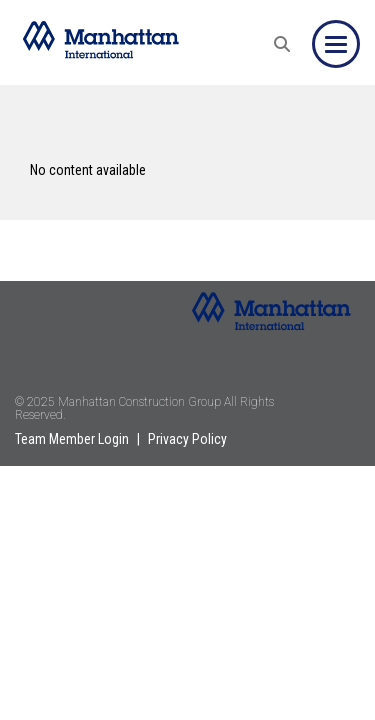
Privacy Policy (187, 439)
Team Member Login (72, 439)
